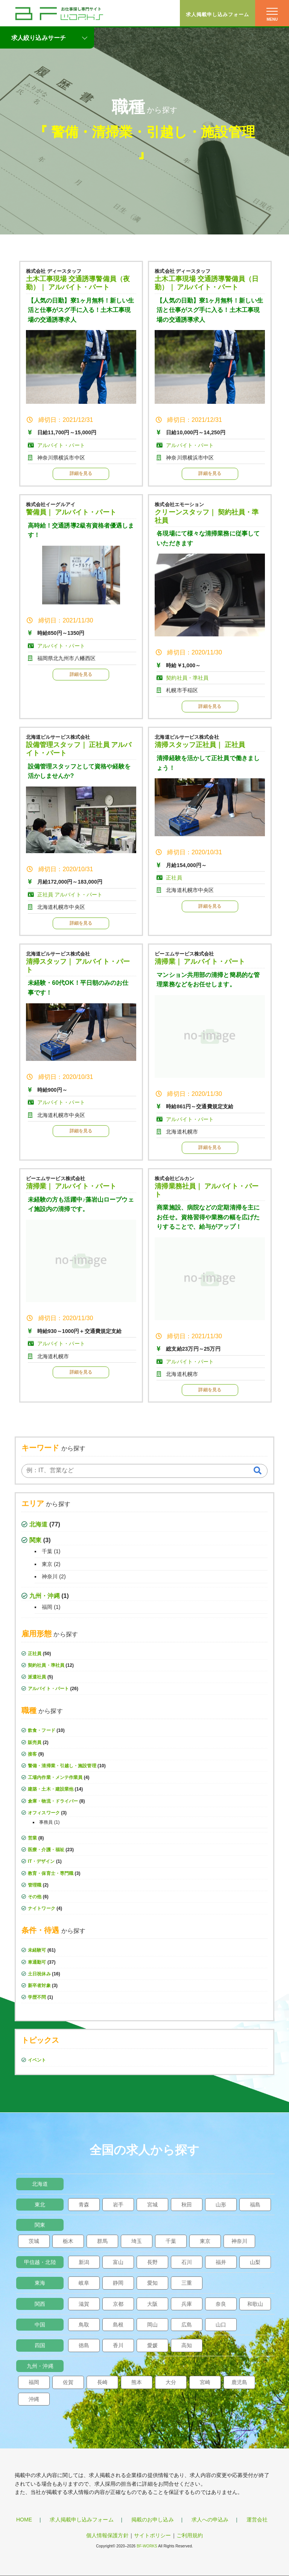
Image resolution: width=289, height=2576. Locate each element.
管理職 (34, 1885)
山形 (221, 2205)
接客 (32, 1754)
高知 (186, 2345)
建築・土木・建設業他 (50, 1789)
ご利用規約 (189, 2535)
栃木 (68, 2241)
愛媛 (152, 2345)
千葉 (47, 1551)
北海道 (38, 1524)
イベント (37, 2060)
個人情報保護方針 (107, 2535)
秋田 (186, 2205)
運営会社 (257, 2520)
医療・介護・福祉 (46, 1849)
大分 (171, 2382)
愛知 (152, 2283)
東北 (40, 2205)
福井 (221, 2262)
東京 (47, 1564)
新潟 (84, 2262)
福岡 (47, 1607)
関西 (40, 2304)
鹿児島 (239, 2382)
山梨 (255, 2262)
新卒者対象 (39, 1985)
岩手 (118, 2205)
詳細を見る (81, 473)
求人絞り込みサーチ (38, 38)
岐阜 (84, 2283)
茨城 (34, 2241)
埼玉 (136, 2241)
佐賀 (68, 2382)
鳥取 (84, 2325)
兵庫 (186, 2304)
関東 (35, 1540)
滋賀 (84, 2304)
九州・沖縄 (44, 1596)
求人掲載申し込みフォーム (217, 14)
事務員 (46, 1822)
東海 (40, 2283)
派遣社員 (37, 1677)
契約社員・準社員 (46, 1665)
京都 (118, 2304)
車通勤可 (37, 1962)
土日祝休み (39, 1974)
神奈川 (50, 1576)
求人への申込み (210, 2520)
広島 (186, 2325)
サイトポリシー (152, 2535)
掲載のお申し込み (152, 2520)
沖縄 (34, 2399)
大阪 (152, 2304)
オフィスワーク (44, 1812)
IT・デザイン (41, 1861)
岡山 (152, 2325)
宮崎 (205, 2382)
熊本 (136, 2382)
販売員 (34, 1742)
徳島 (84, 2345)
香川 (118, 2345)
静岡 (118, 2283)
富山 (118, 2262)
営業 (32, 1838)
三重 (186, 2283)
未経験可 (37, 1950)
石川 (186, 2262)
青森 (84, 2205)
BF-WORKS (147, 2546)
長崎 (102, 2382)
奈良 (221, 2304)
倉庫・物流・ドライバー (53, 1801)
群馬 (102, 2241)
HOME (24, 2520)
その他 (34, 1896)
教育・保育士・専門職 (50, 1873)
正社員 (34, 1653)
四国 (40, 2345)
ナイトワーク (41, 1908)
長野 (152, 2262)
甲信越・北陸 (40, 2262)
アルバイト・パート (48, 1688)
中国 (40, 2325)
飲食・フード (41, 1730)
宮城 (152, 2205)
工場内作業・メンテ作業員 (55, 1777)
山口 (221, 2325)
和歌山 (255, 2304)
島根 (118, 2325)
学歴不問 (37, 1997)
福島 (255, 2205)
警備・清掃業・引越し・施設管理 (153, 132)
